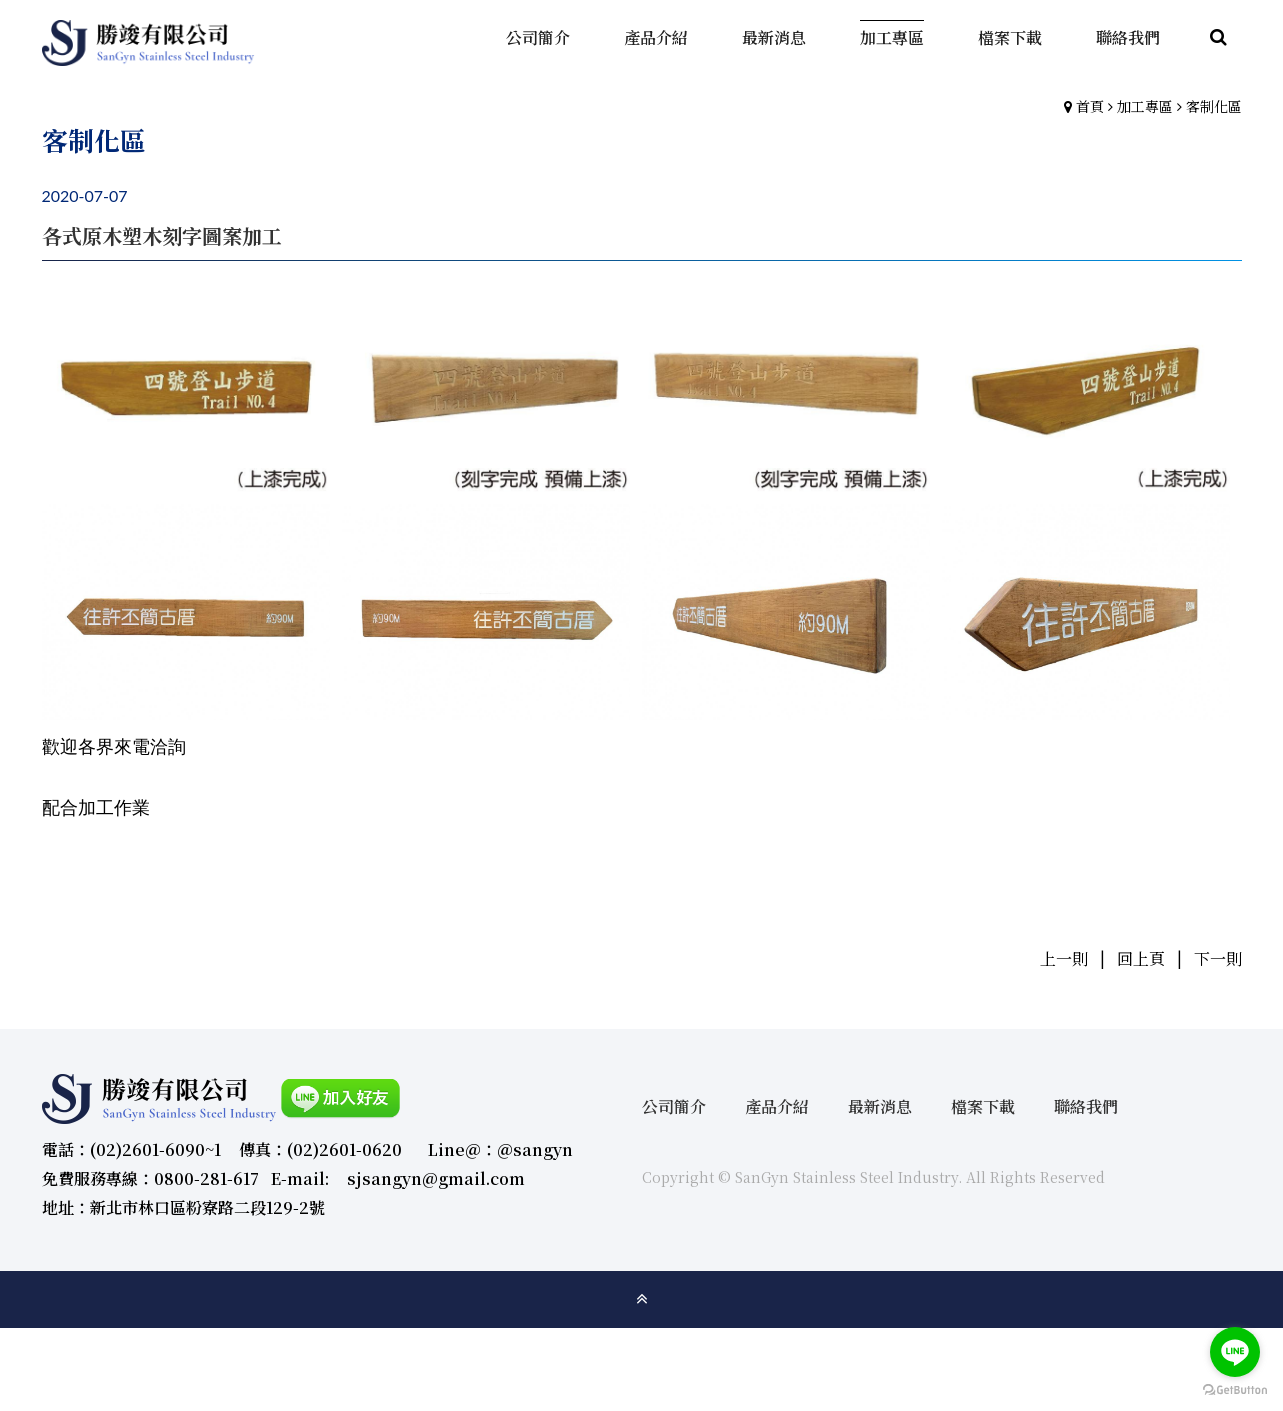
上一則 (1064, 958)
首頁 (1090, 106)
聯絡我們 (1086, 1106)
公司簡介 (674, 1106)
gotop (642, 1299)
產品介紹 (777, 1106)
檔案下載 (983, 1106)
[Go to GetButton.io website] (1235, 1390)
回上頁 (1141, 958)
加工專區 (1145, 106)
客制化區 (1214, 106)
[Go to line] (1235, 1352)
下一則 (1218, 958)
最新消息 (880, 1106)
